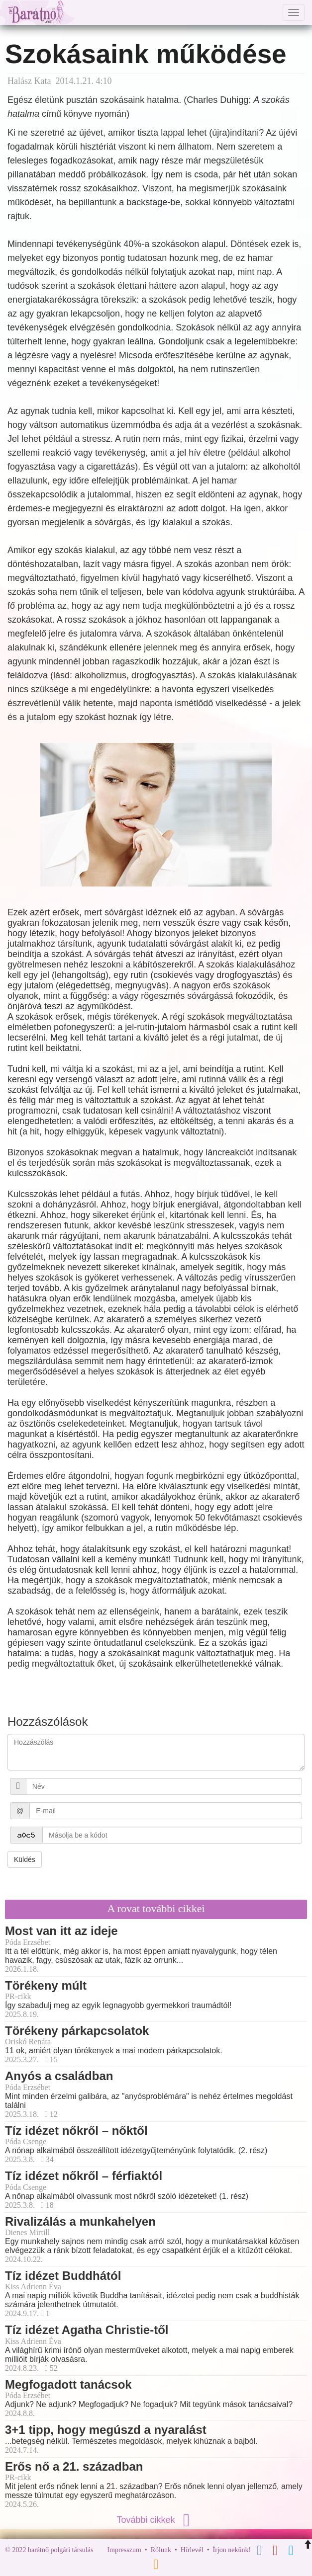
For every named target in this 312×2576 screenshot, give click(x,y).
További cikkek (155, 2520)
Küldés (24, 1859)
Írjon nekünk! (232, 2550)
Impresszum (124, 2550)
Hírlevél (192, 2550)
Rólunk (161, 2550)
